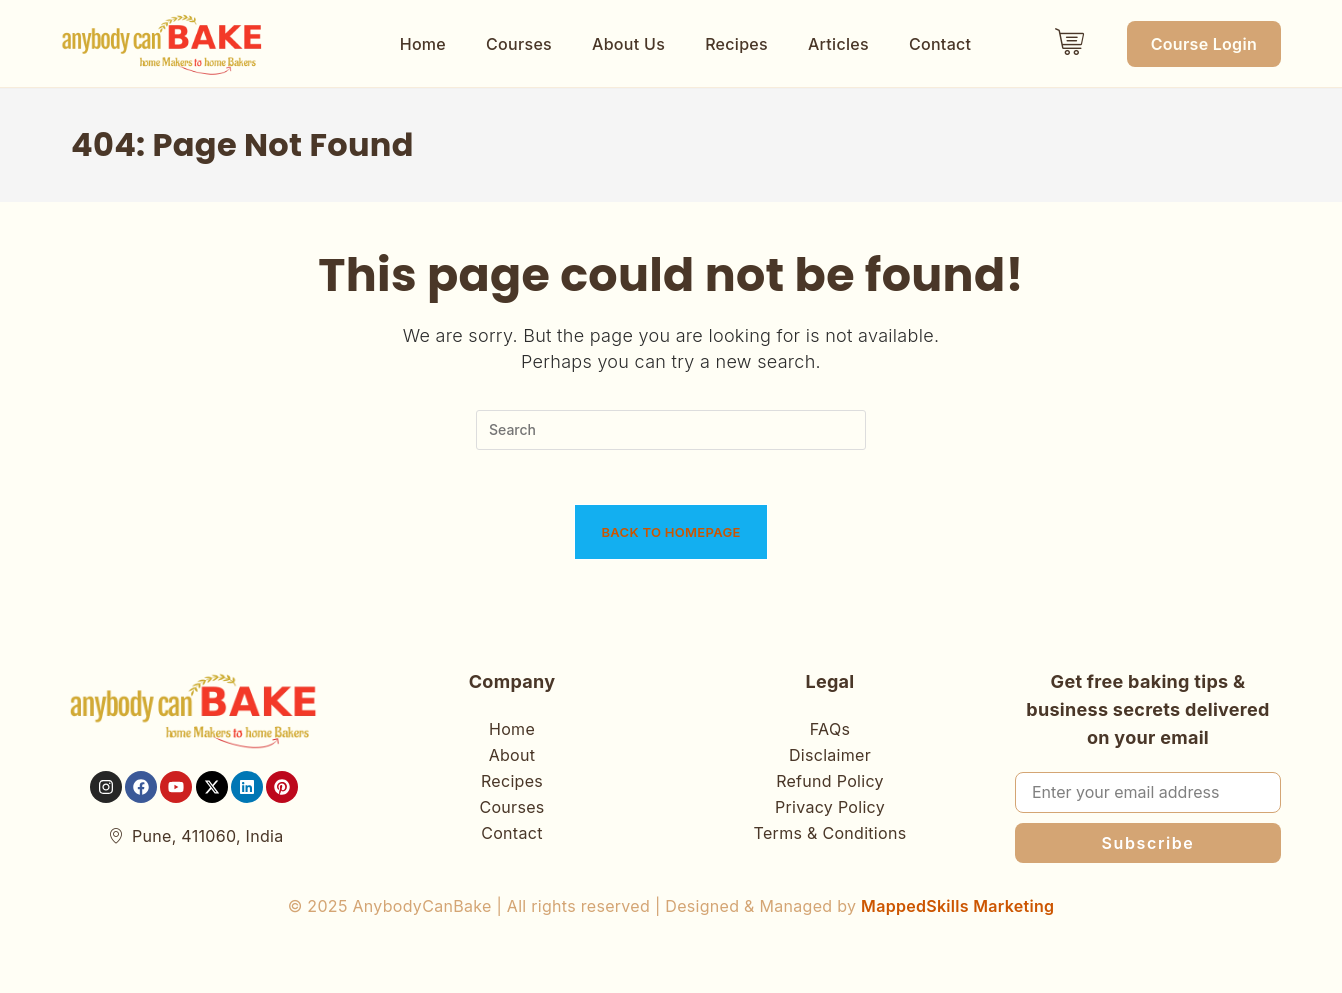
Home (423, 44)
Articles (838, 44)
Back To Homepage (670, 538)
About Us (628, 44)
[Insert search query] (671, 430)
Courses (519, 44)
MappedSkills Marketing (957, 912)
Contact (940, 44)
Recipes (736, 44)
